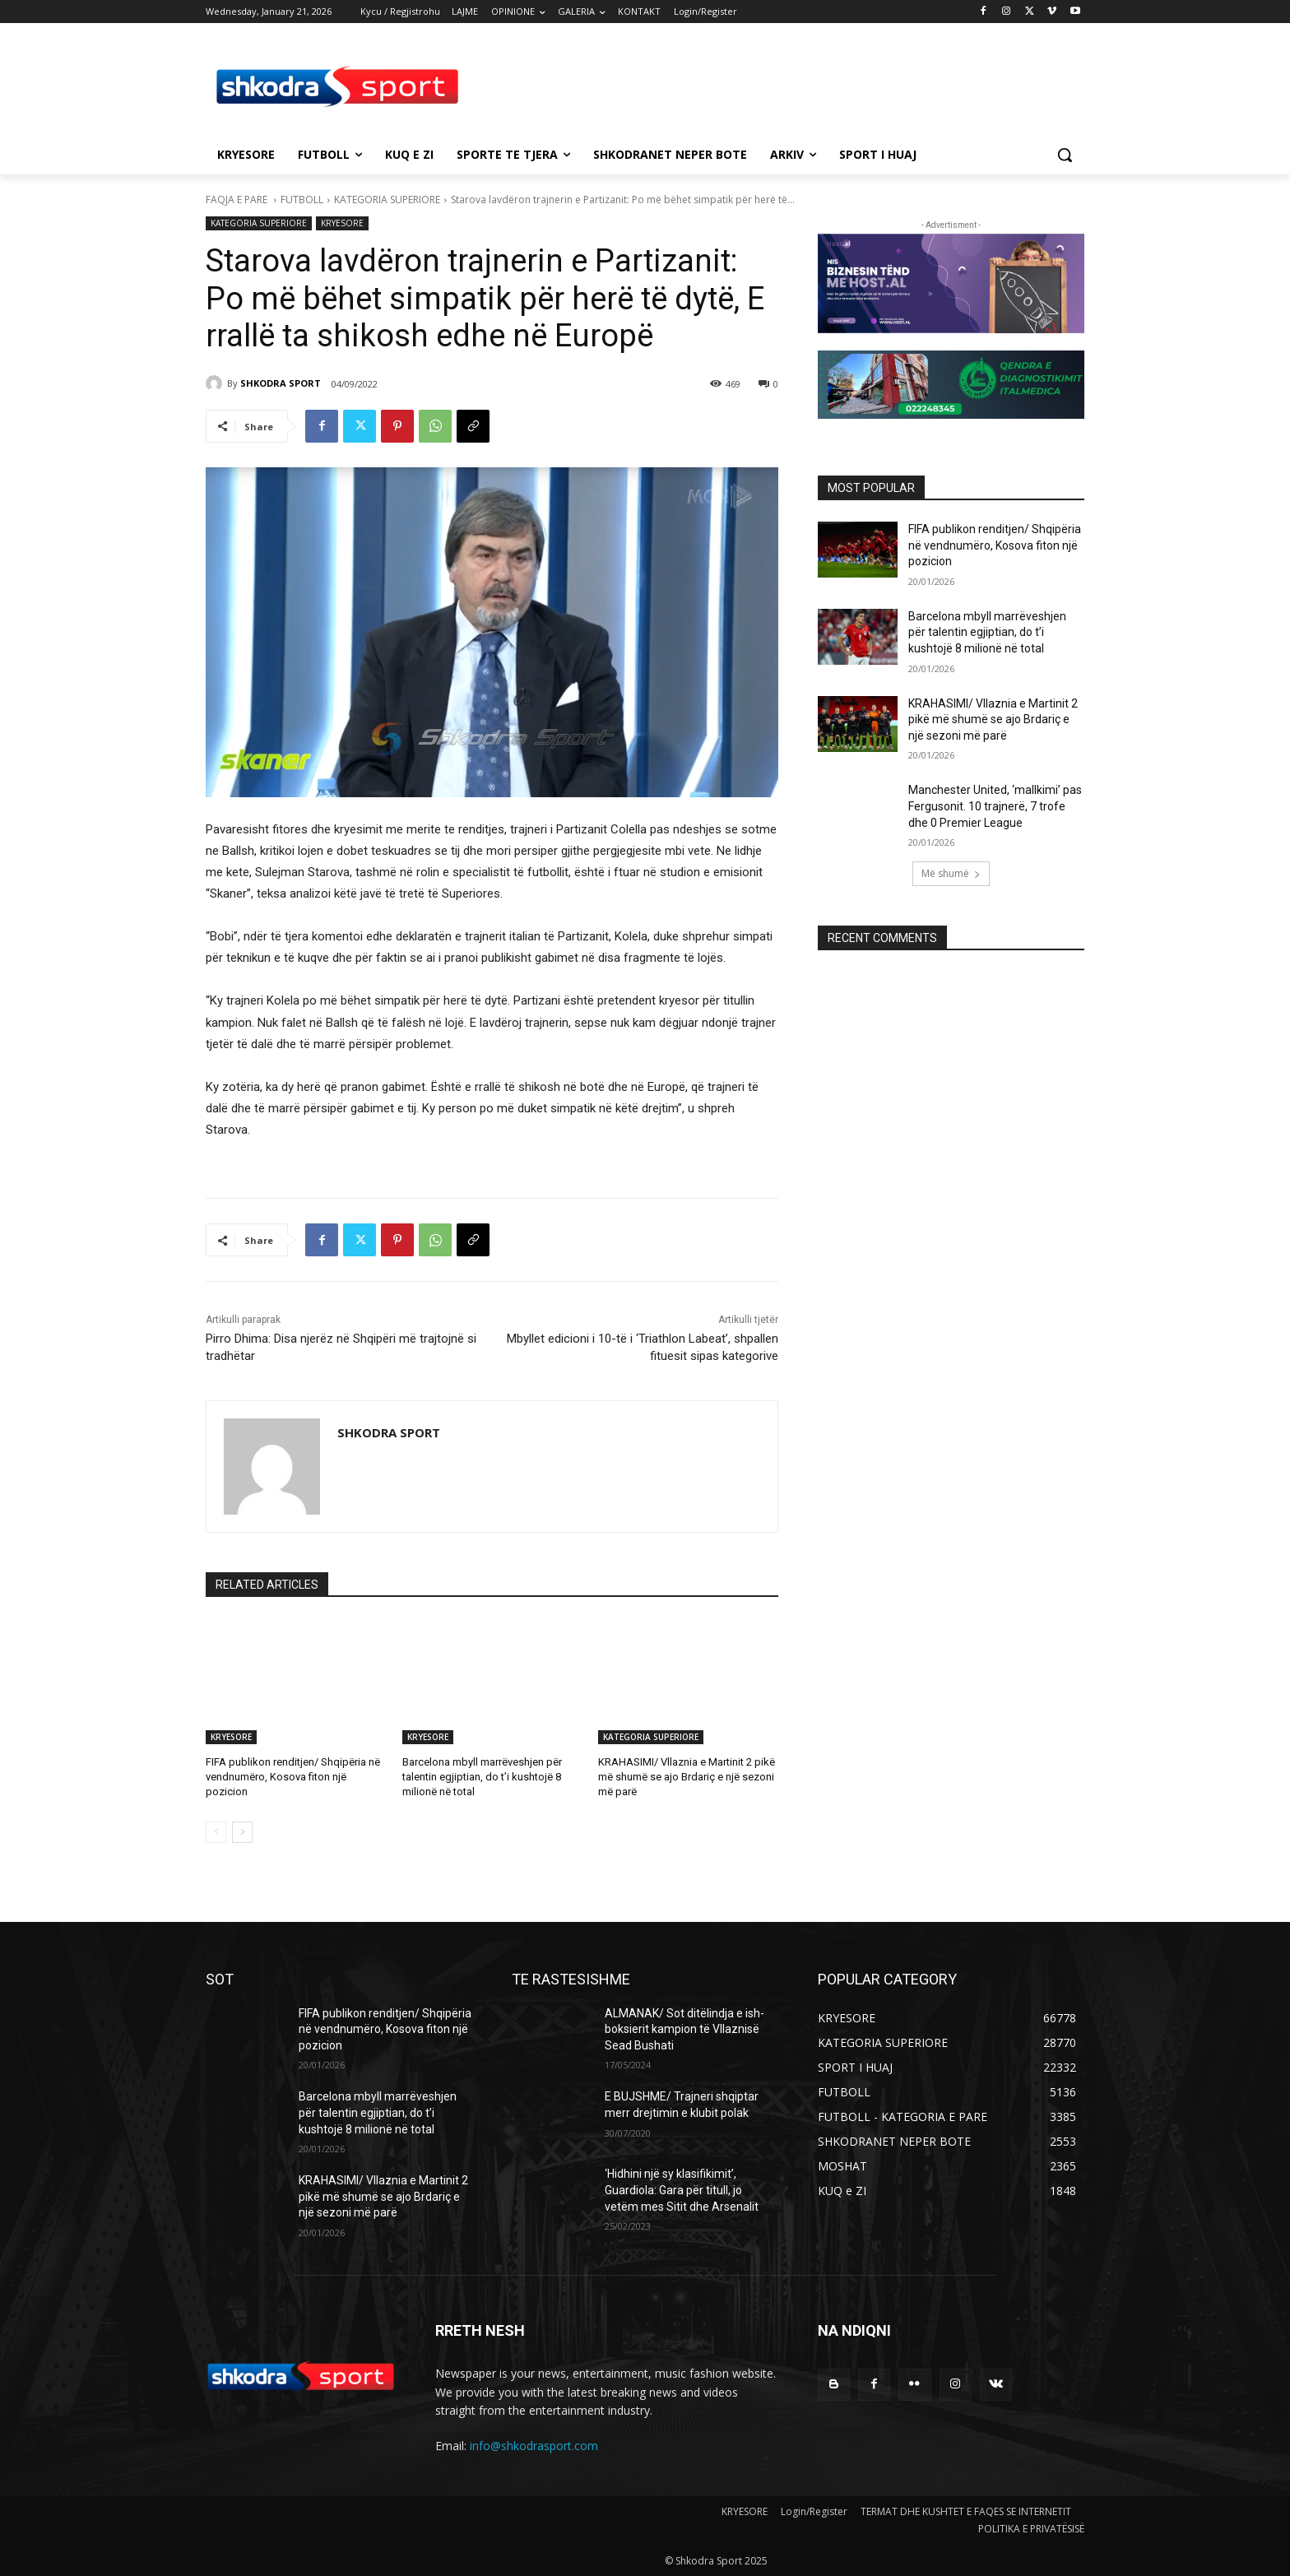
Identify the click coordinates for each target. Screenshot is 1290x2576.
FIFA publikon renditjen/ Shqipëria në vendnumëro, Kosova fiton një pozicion (293, 1777)
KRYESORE (342, 223)
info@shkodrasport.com (534, 2445)
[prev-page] (216, 1832)
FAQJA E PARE (238, 200)
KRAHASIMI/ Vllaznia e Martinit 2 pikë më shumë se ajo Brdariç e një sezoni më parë (686, 1777)
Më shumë (951, 873)
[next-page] (242, 1832)
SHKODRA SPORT (280, 383)
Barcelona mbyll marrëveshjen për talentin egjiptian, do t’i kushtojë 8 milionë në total (482, 1777)
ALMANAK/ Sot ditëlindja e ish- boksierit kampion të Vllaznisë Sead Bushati (684, 2029)
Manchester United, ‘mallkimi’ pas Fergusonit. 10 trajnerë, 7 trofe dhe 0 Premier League (995, 805)
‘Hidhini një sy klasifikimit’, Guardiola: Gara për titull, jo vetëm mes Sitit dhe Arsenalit (682, 2189)
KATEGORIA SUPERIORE (387, 200)
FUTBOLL (302, 200)
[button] (1064, 154)
